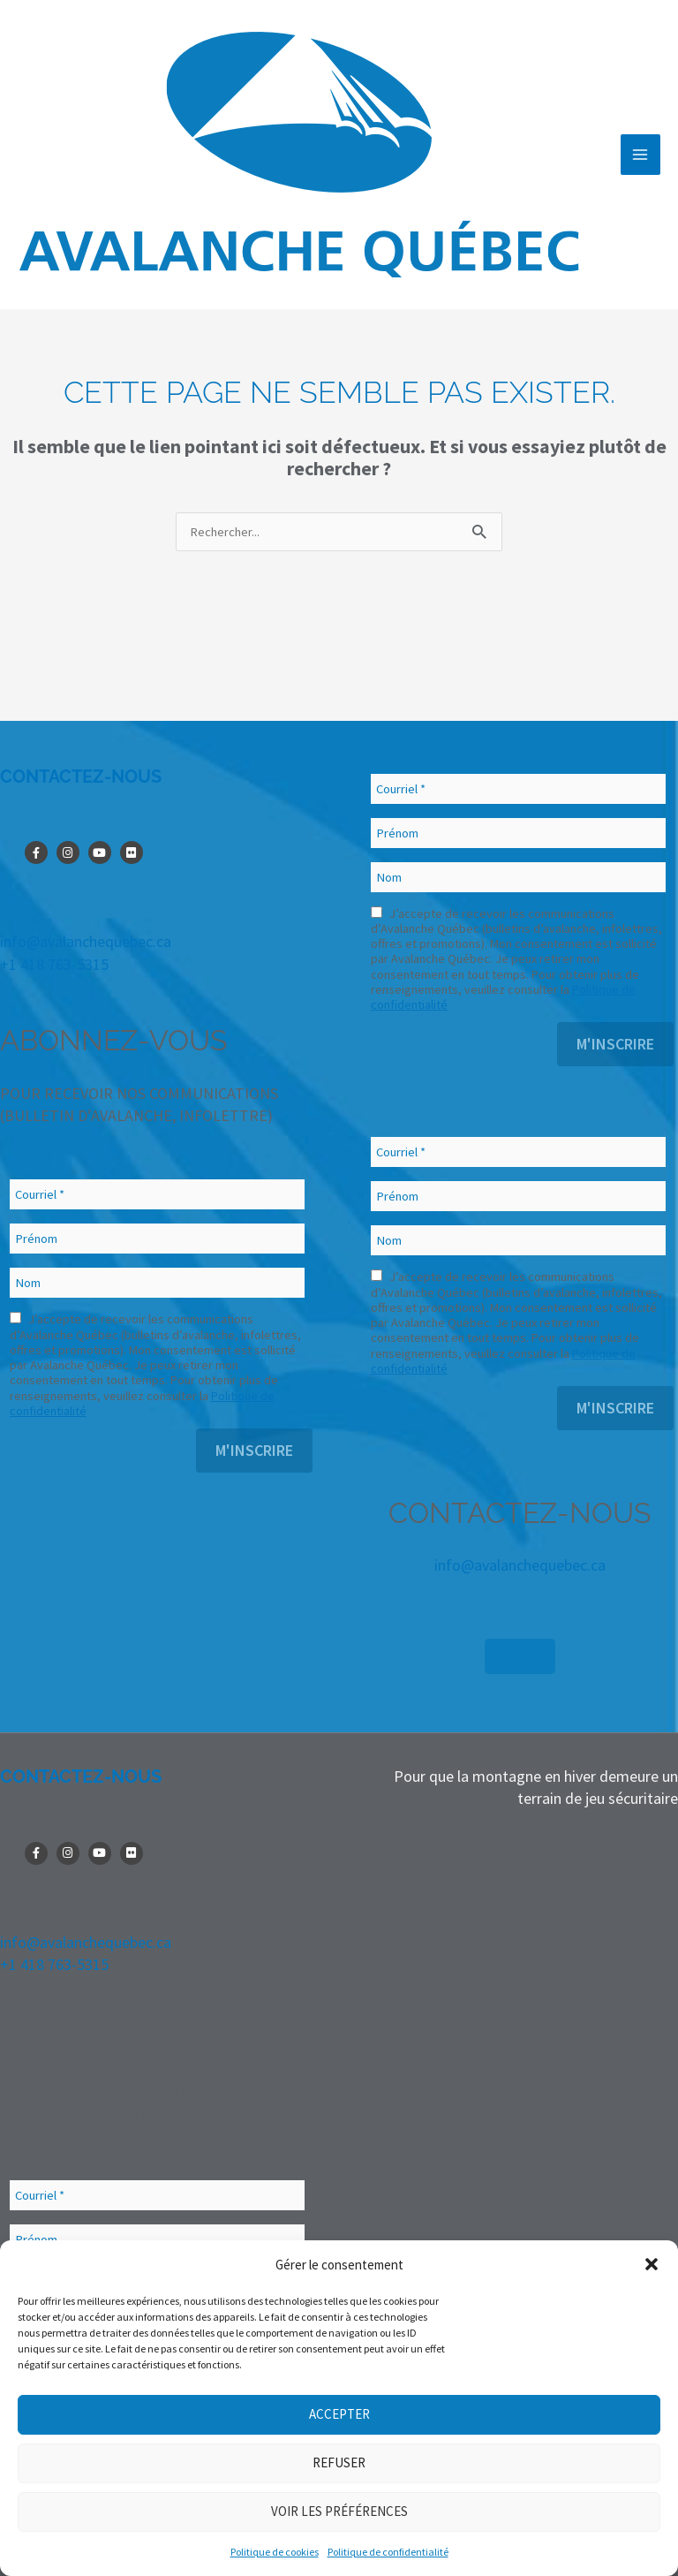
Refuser (339, 2462)
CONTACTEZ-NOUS (81, 776)
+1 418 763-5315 (54, 964)
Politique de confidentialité (388, 2551)
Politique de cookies (274, 2551)
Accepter (339, 2414)
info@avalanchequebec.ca (85, 941)
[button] (651, 2264)
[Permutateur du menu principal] (640, 154)
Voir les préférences (339, 2511)
